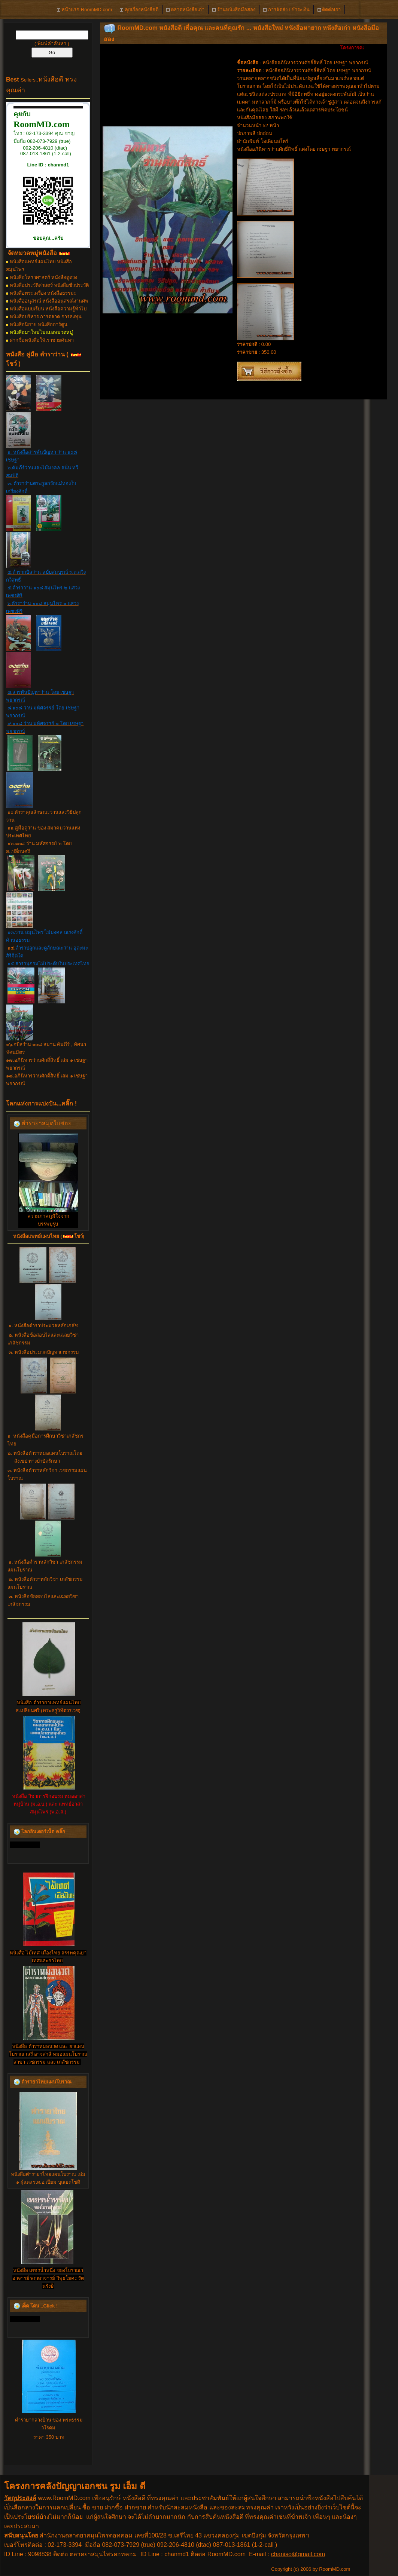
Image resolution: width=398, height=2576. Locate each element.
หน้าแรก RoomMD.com (84, 9)
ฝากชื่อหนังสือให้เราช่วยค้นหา (42, 340)
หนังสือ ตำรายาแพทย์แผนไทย (49, 1702)
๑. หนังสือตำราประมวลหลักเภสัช (43, 1325)
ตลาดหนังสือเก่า (185, 9)
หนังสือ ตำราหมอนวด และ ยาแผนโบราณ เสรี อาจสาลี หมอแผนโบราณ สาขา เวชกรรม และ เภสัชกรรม (48, 2054)
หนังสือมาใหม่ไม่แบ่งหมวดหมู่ (41, 332)
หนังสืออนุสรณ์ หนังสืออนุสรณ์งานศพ (49, 301)
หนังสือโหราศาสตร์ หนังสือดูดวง (44, 277)
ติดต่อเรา (329, 9)
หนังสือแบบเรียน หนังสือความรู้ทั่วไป (48, 309)
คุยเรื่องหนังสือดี (139, 9)
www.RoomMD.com (64, 2498)
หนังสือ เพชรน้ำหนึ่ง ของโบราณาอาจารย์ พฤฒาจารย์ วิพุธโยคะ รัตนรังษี (48, 2278)
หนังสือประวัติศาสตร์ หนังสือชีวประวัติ (49, 285)
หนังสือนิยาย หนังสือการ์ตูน (39, 324)
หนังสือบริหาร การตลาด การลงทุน (46, 316)
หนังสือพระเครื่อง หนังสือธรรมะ (43, 293)
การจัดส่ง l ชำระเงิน (286, 9)
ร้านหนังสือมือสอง (233, 9)
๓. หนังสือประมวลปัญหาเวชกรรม (44, 1352)
